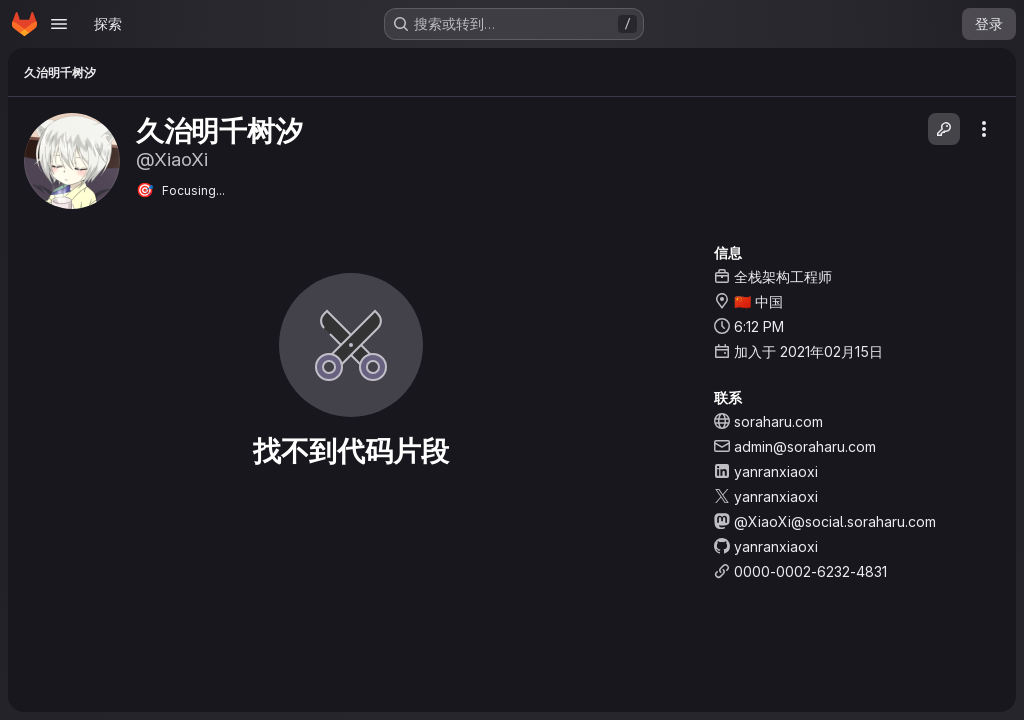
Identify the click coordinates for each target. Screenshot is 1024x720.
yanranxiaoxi (776, 471)
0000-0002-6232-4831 (810, 571)
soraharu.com (778, 421)
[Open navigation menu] (59, 24)
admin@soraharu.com (805, 446)
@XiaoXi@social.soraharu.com (835, 521)
